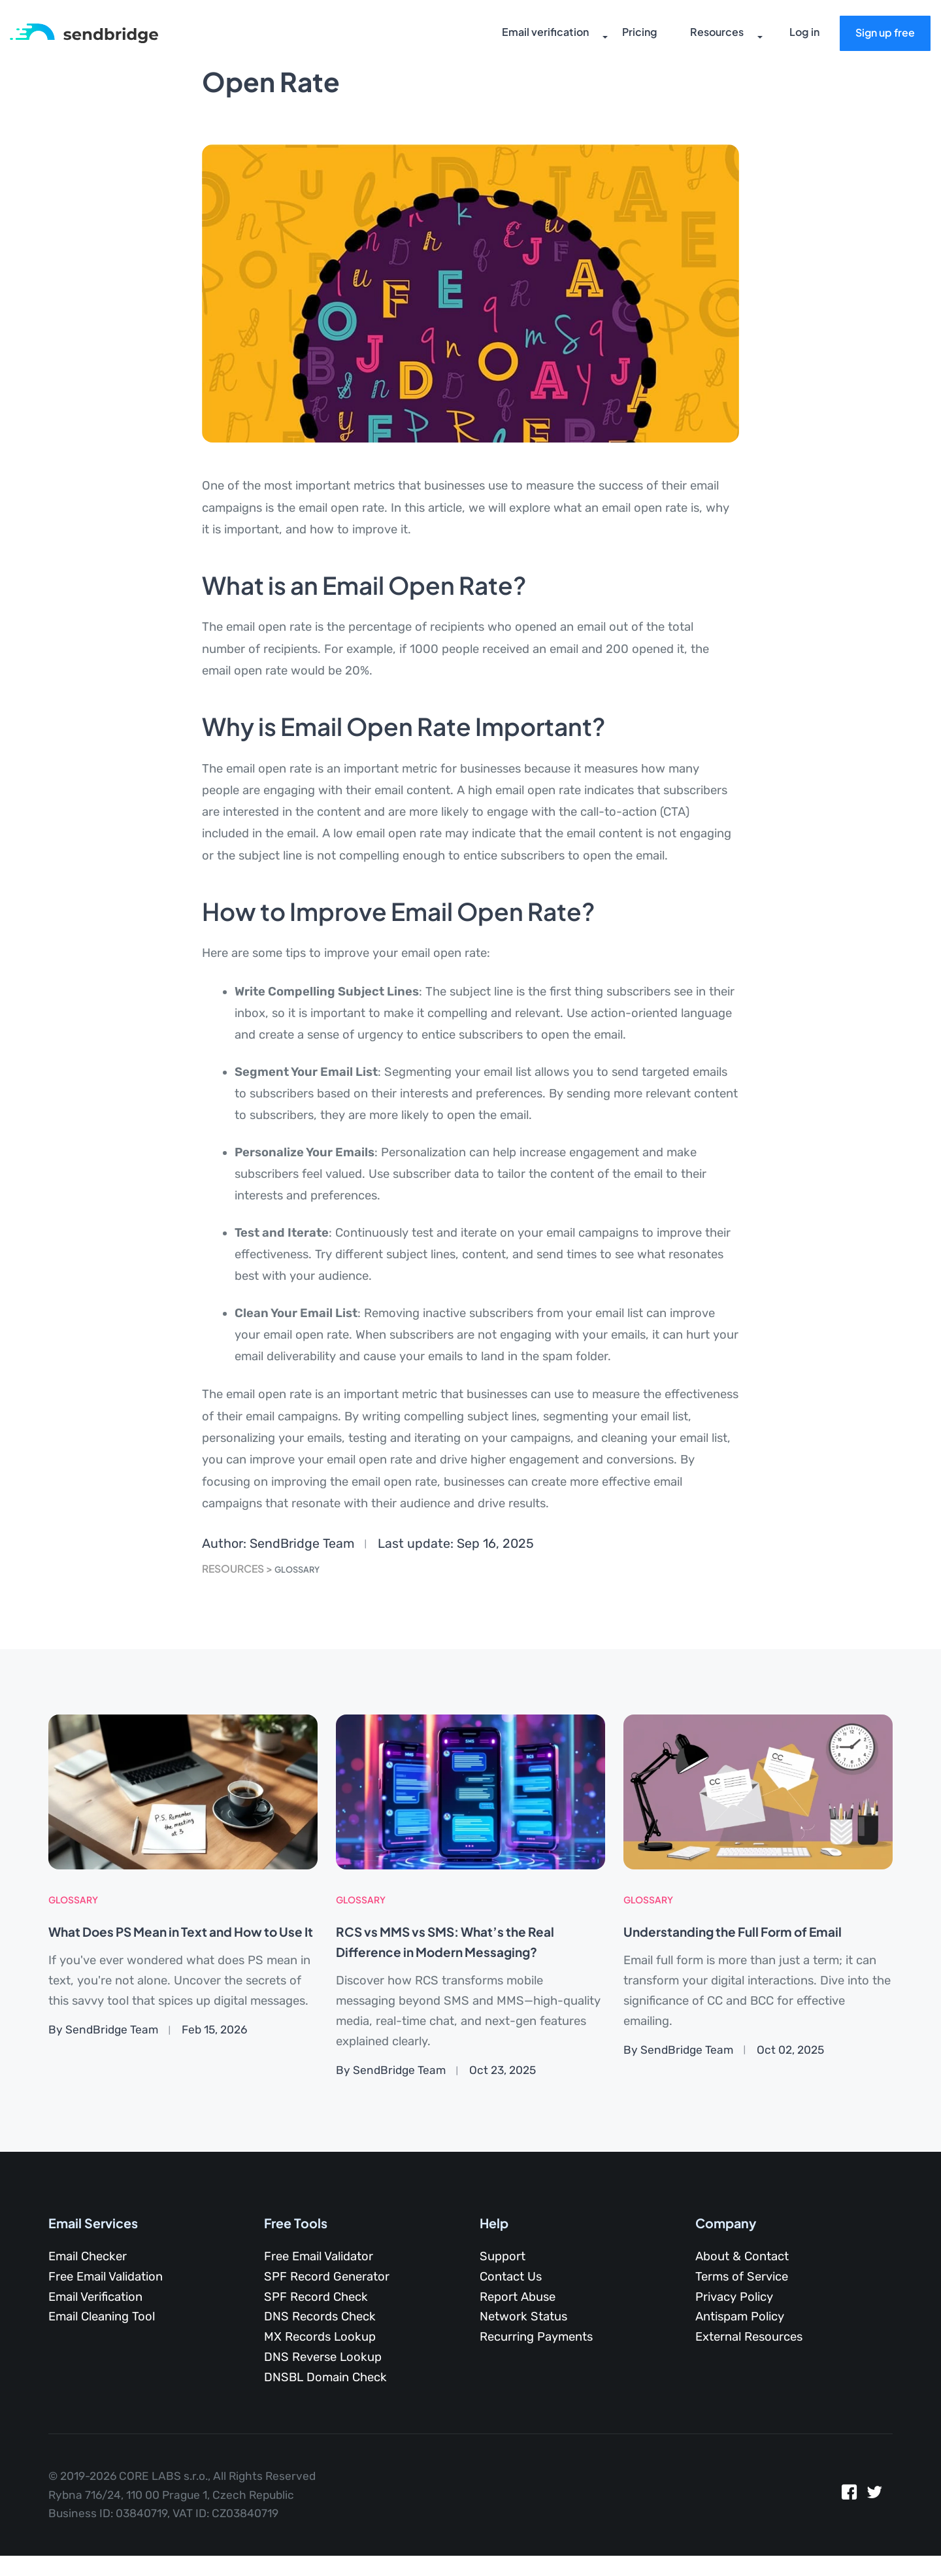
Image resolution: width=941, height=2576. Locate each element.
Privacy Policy (734, 2297)
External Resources (748, 2337)
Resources (702, 36)
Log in (800, 36)
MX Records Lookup (320, 2337)
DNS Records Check (320, 2316)
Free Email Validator (318, 2256)
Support (502, 2256)
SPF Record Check (316, 2297)
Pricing (626, 36)
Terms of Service (741, 2276)
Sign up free (881, 35)
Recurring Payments (536, 2337)
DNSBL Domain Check (325, 2377)
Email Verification (95, 2297)
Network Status (523, 2316)
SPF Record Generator (326, 2276)
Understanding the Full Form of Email (757, 1930)
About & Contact (742, 2256)
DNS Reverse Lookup (323, 2357)
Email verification (532, 36)
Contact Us (511, 2276)
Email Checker (87, 2256)
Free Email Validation (105, 2276)
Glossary (302, 1568)
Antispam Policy (739, 2316)
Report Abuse (517, 2297)
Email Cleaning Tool (101, 2316)
